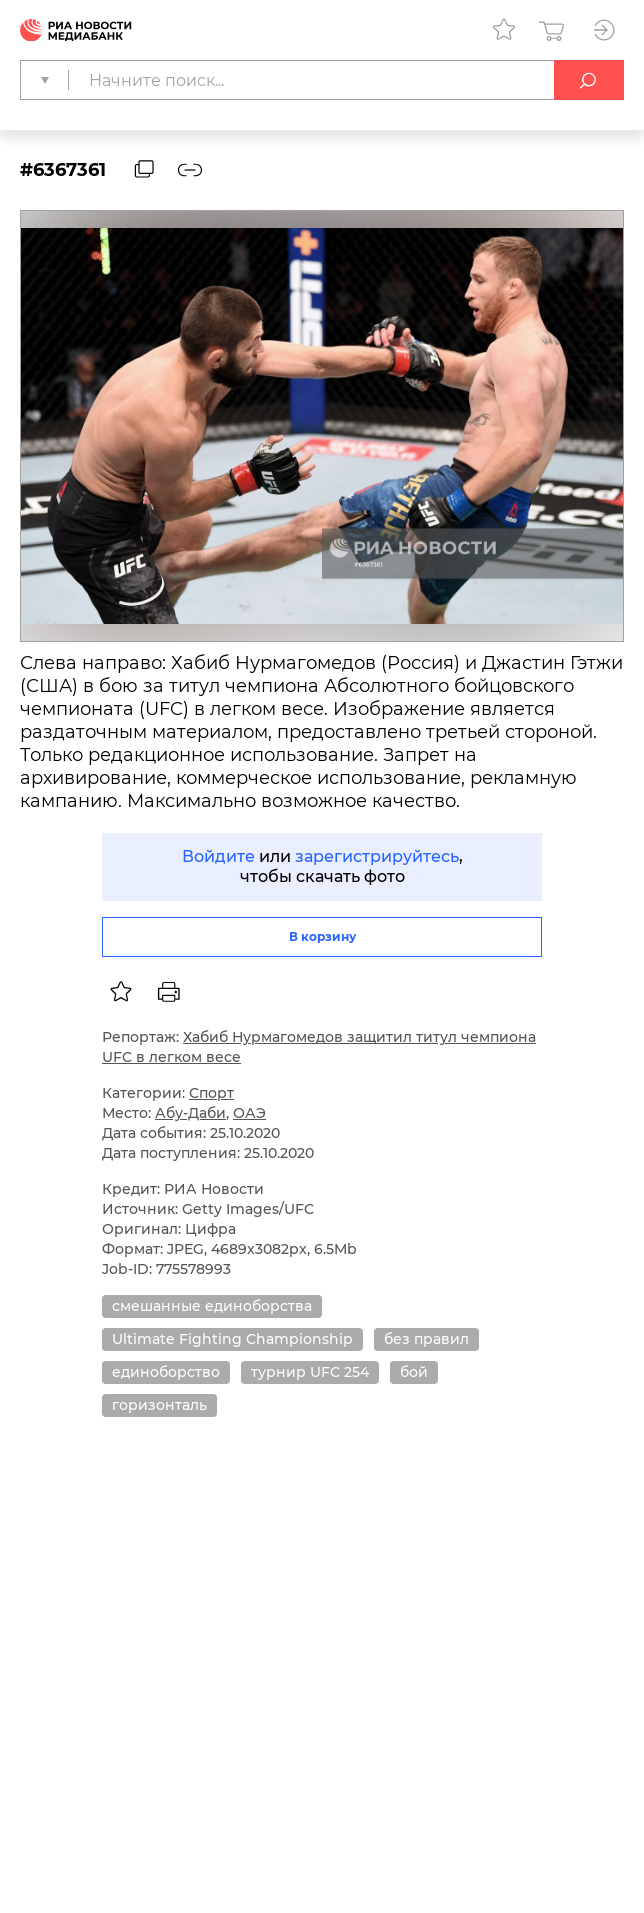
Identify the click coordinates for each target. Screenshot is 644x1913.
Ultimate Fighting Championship (232, 1339)
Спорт (211, 1093)
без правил (426, 1339)
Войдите (218, 856)
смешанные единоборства (212, 1306)
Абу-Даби (190, 1113)
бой (414, 1372)
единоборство (166, 1372)
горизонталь (159, 1405)
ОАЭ (249, 1113)
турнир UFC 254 (310, 1372)
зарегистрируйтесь (377, 856)
